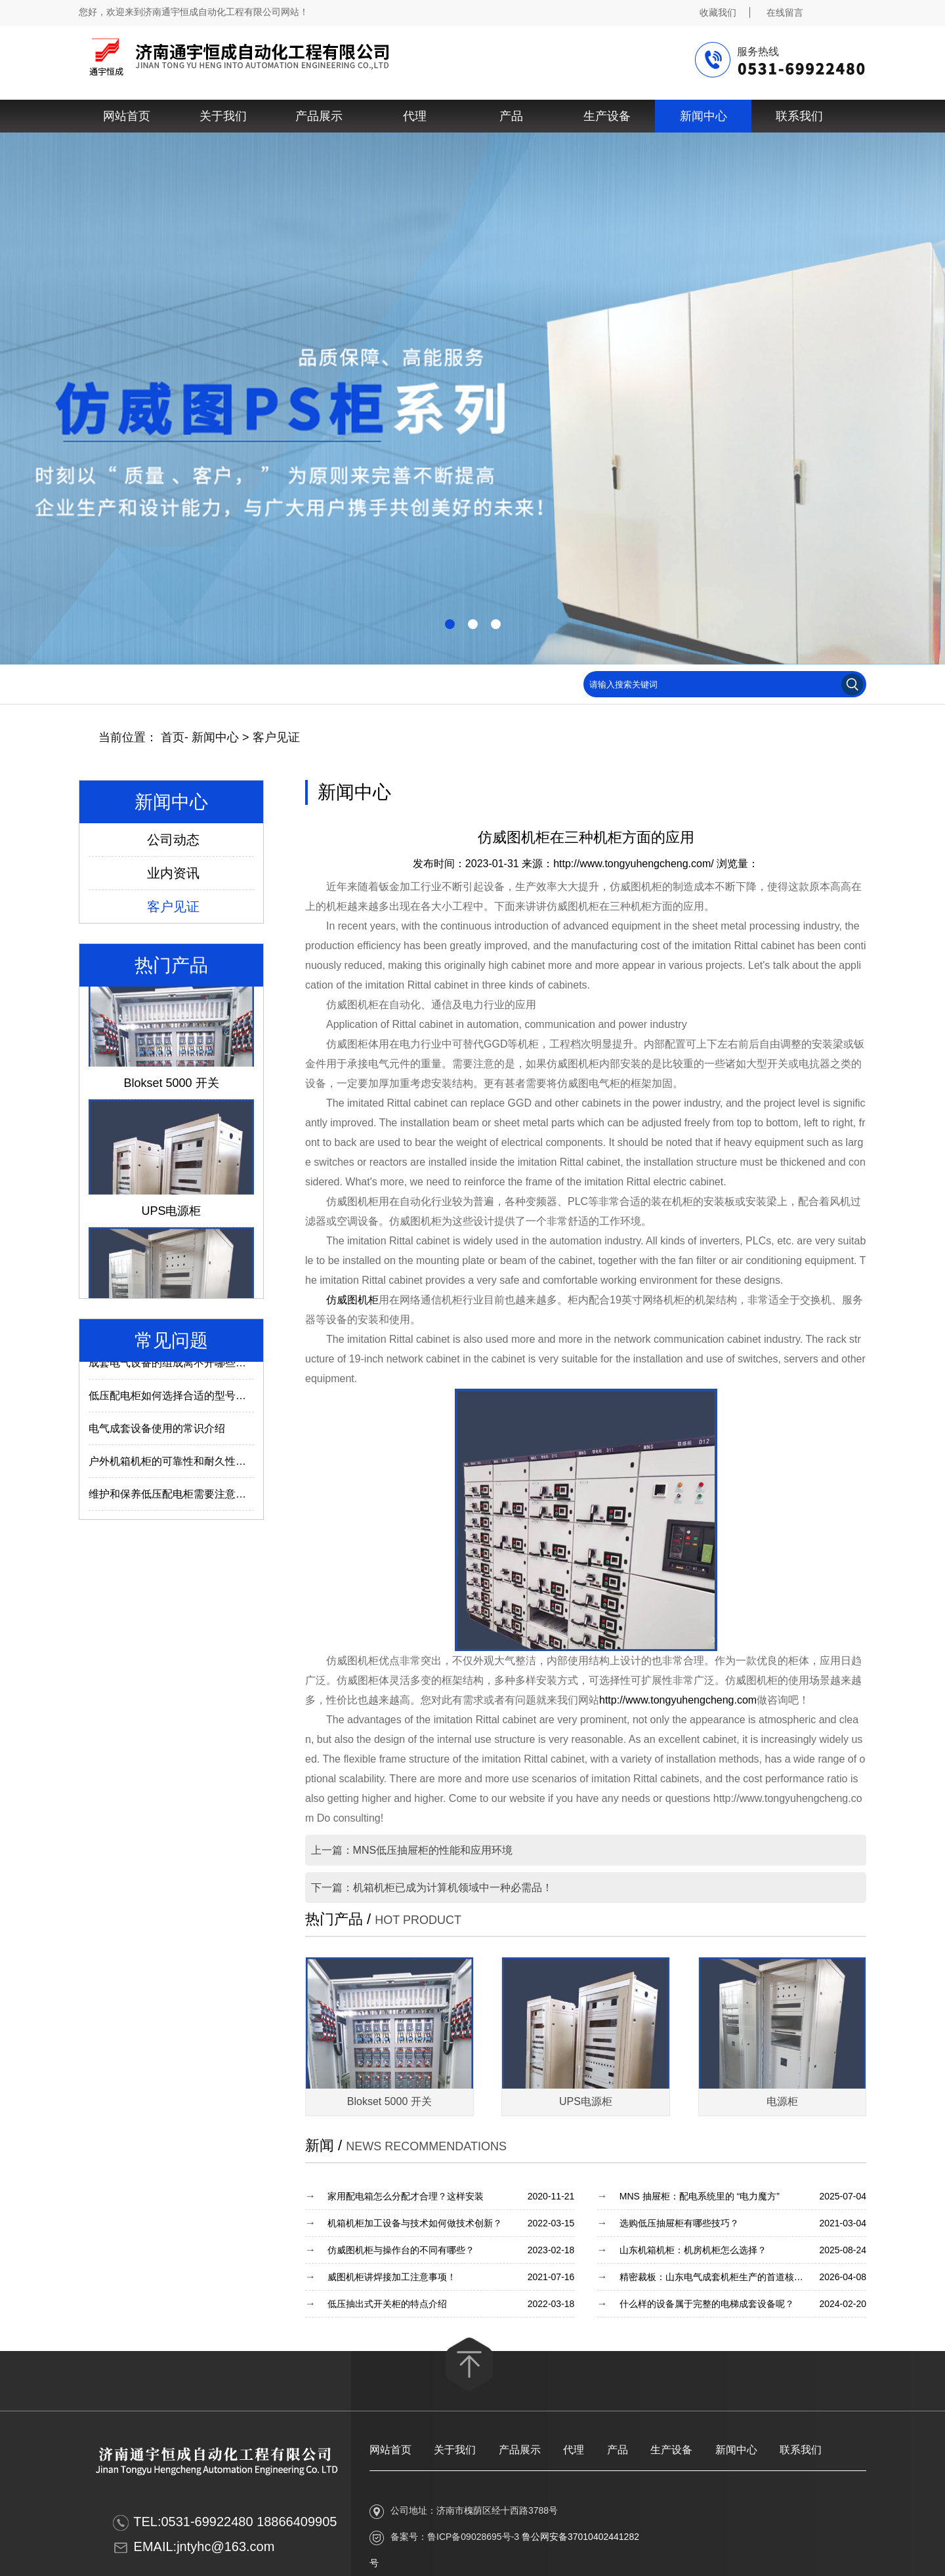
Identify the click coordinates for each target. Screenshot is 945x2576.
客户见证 (276, 737)
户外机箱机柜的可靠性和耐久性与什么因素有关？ (204, 1465)
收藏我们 (718, 12)
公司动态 (173, 839)
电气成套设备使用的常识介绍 (157, 1432)
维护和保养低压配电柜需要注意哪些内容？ (188, 1497)
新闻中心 (703, 116)
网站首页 (126, 116)
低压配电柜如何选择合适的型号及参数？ (183, 1399)
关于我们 (223, 116)
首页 (172, 737)
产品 (511, 116)
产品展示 (319, 116)
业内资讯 (173, 873)
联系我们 (799, 116)
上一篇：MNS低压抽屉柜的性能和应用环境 (412, 1850)
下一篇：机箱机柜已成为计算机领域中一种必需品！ (432, 1887)
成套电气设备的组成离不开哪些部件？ (178, 1366)
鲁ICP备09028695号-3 (473, 2536)
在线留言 (784, 12)
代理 (415, 116)
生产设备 (607, 116)
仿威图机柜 (352, 1299)
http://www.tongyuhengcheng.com (678, 1700)
